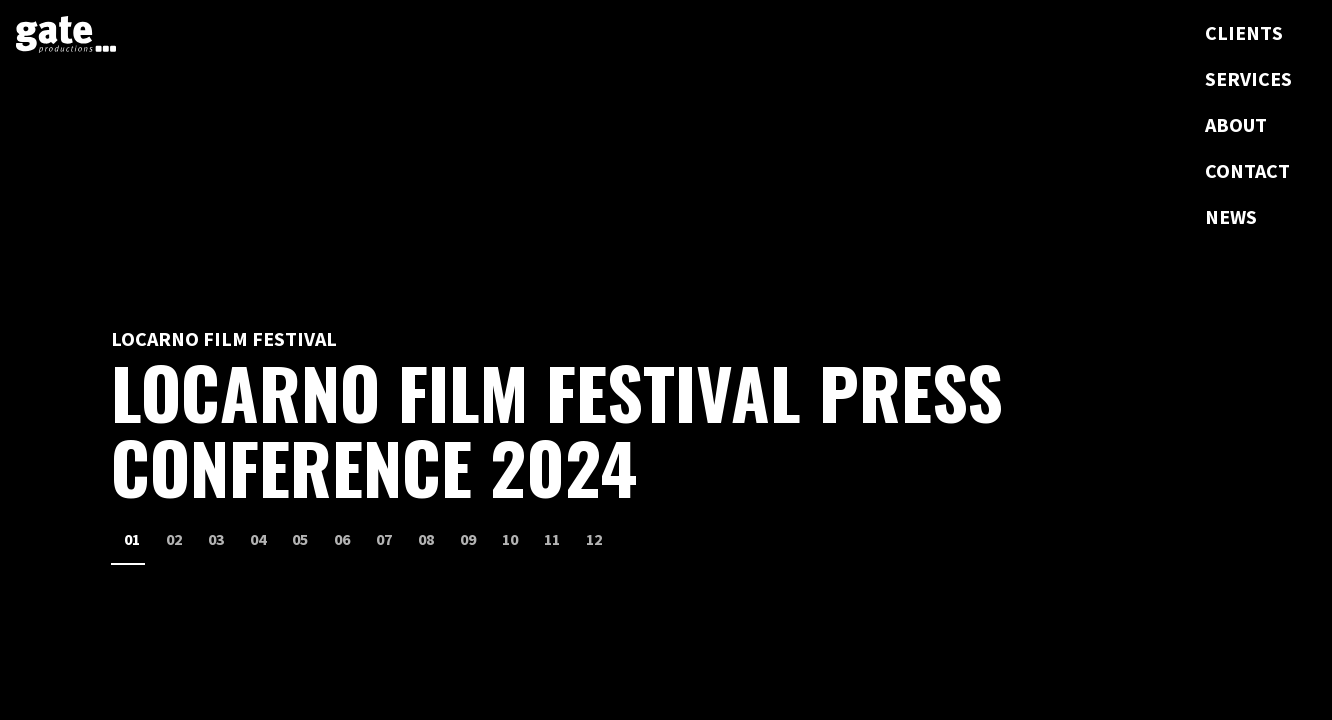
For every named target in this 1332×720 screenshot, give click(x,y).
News (1231, 216)
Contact (1247, 170)
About (1236, 124)
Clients (1244, 32)
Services (1248, 78)
